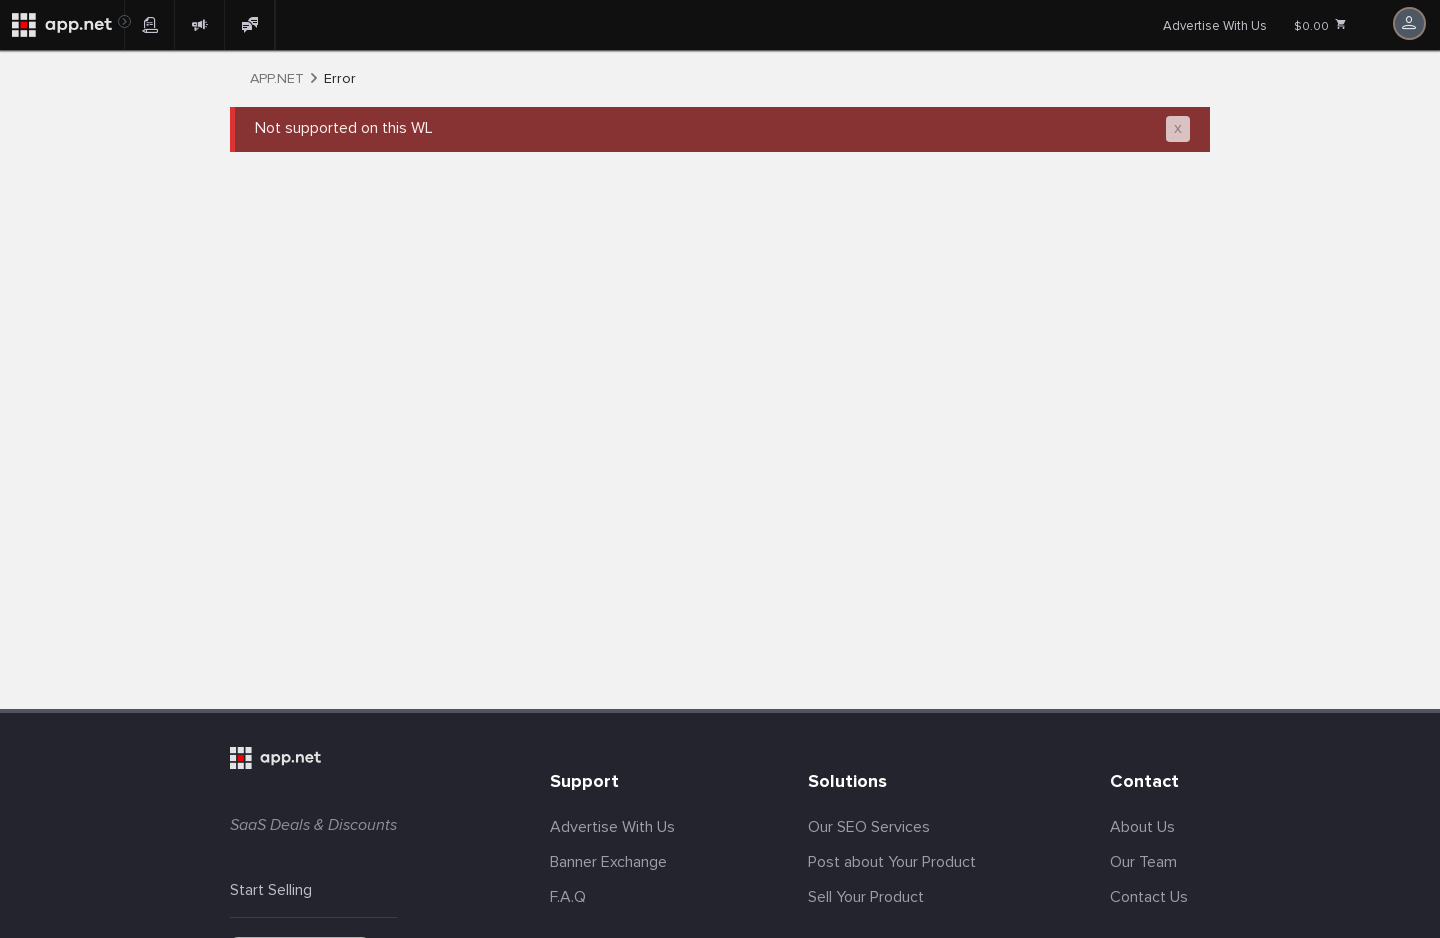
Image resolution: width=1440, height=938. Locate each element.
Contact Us (1149, 897)
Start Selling (271, 890)
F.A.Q (568, 897)
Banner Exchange (608, 862)
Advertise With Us (1215, 26)
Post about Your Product (892, 862)
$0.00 (1321, 26)
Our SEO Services (869, 827)
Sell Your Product (866, 897)
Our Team (1143, 862)
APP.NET (277, 79)
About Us (1142, 827)
